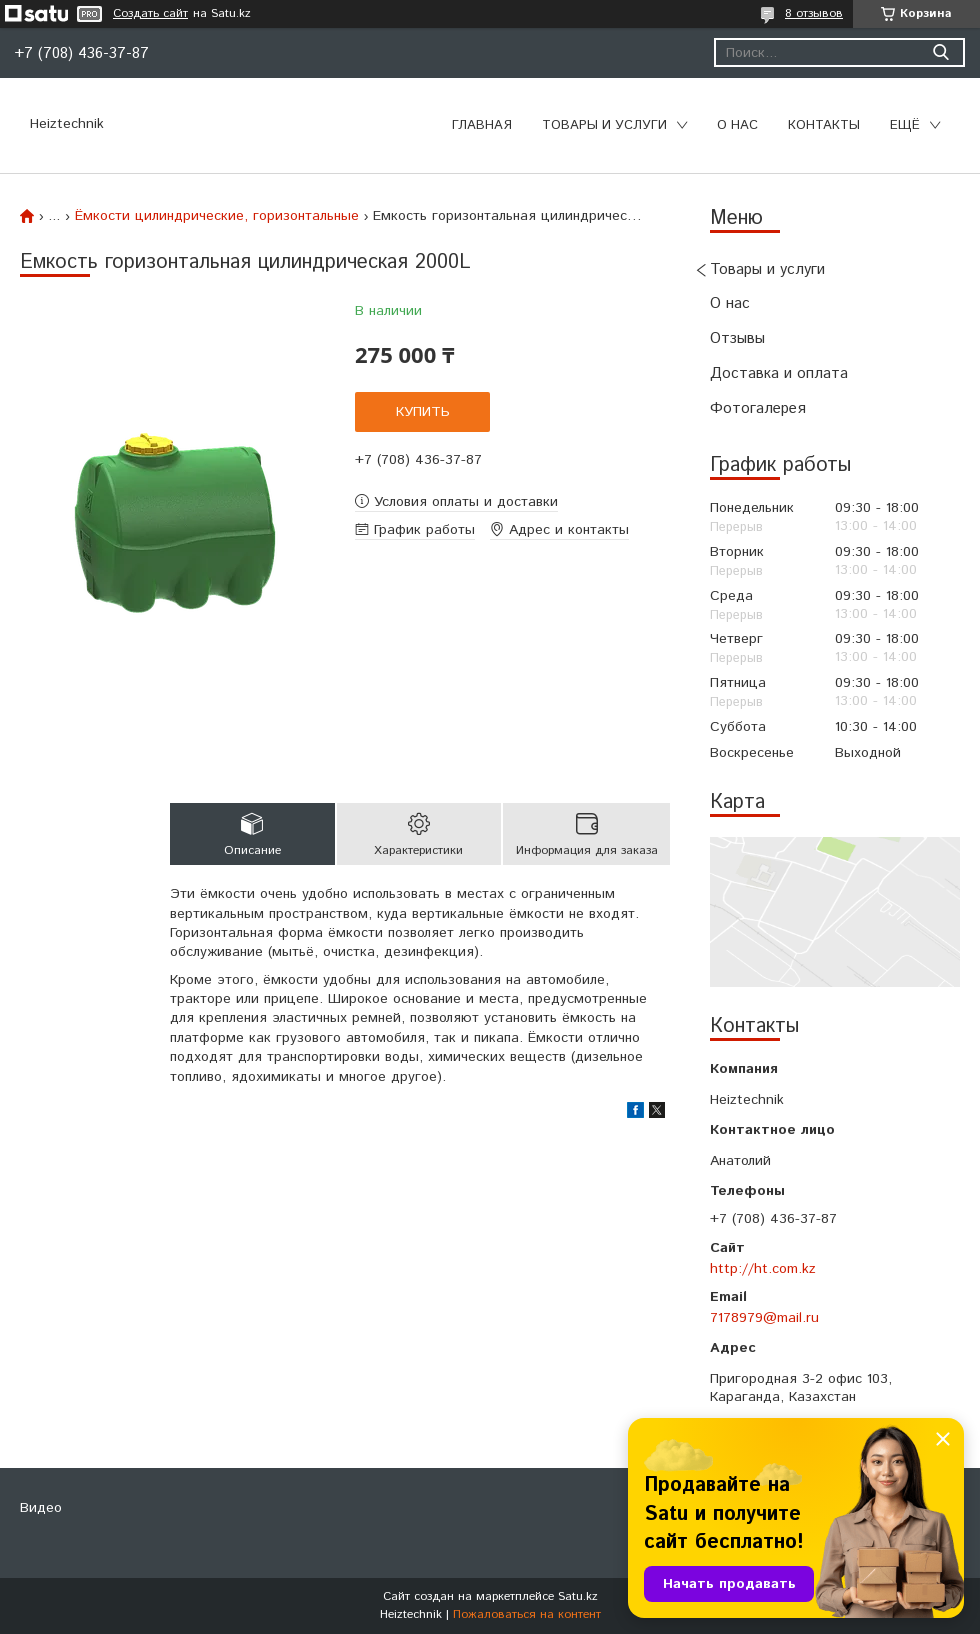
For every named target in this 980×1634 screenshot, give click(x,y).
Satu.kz (578, 1596)
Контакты (824, 125)
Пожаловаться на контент (527, 1614)
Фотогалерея (758, 408)
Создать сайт (150, 14)
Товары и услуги (604, 125)
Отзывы (737, 338)
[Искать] (940, 52)
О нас (737, 125)
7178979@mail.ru (764, 1318)
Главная (482, 125)
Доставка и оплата (779, 373)
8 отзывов (814, 13)
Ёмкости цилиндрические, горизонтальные (217, 216)
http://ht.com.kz (763, 1269)
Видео (41, 1508)
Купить (423, 412)
